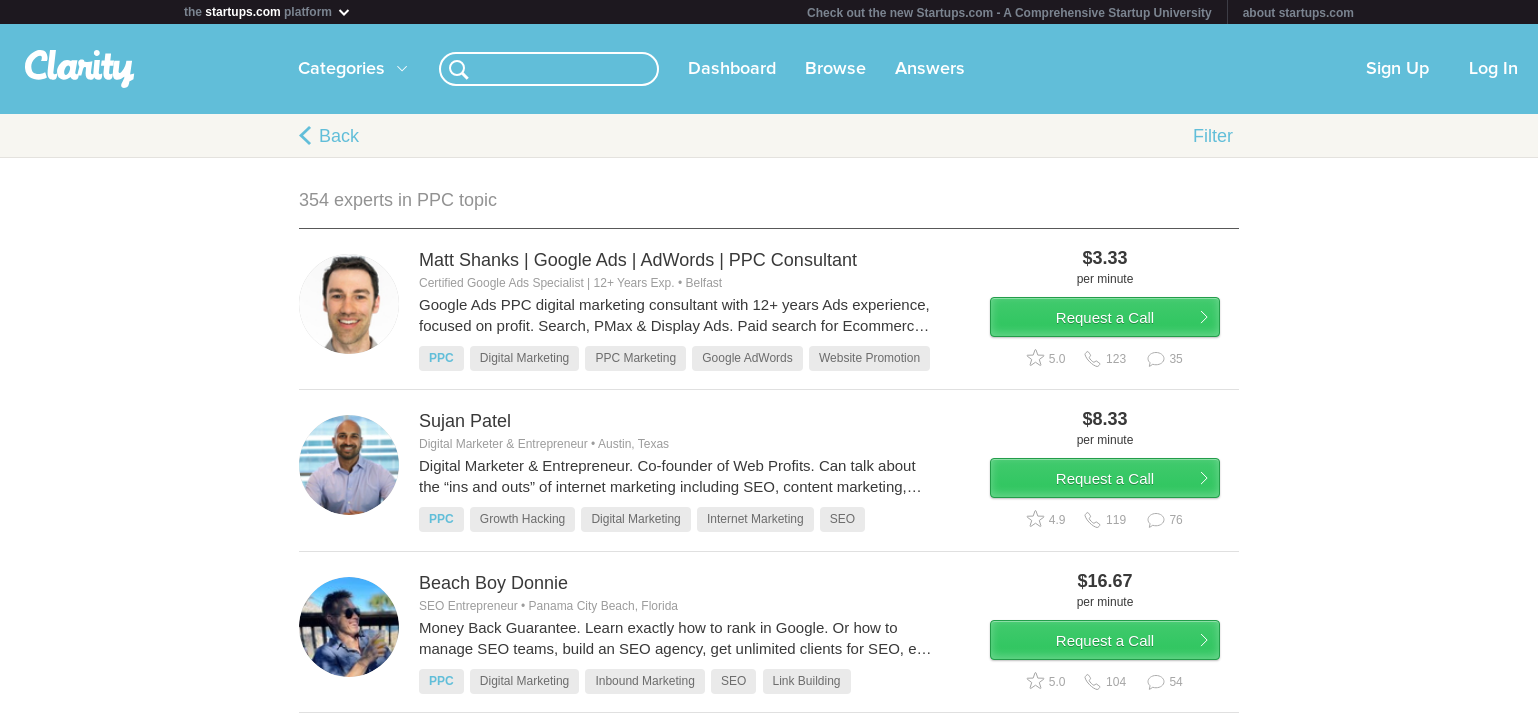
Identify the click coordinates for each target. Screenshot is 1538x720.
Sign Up (1397, 69)
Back (339, 136)
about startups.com (1298, 13)
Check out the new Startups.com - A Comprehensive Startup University (1009, 13)
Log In (1493, 69)
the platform (268, 11)
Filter (1213, 136)
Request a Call (1121, 323)
